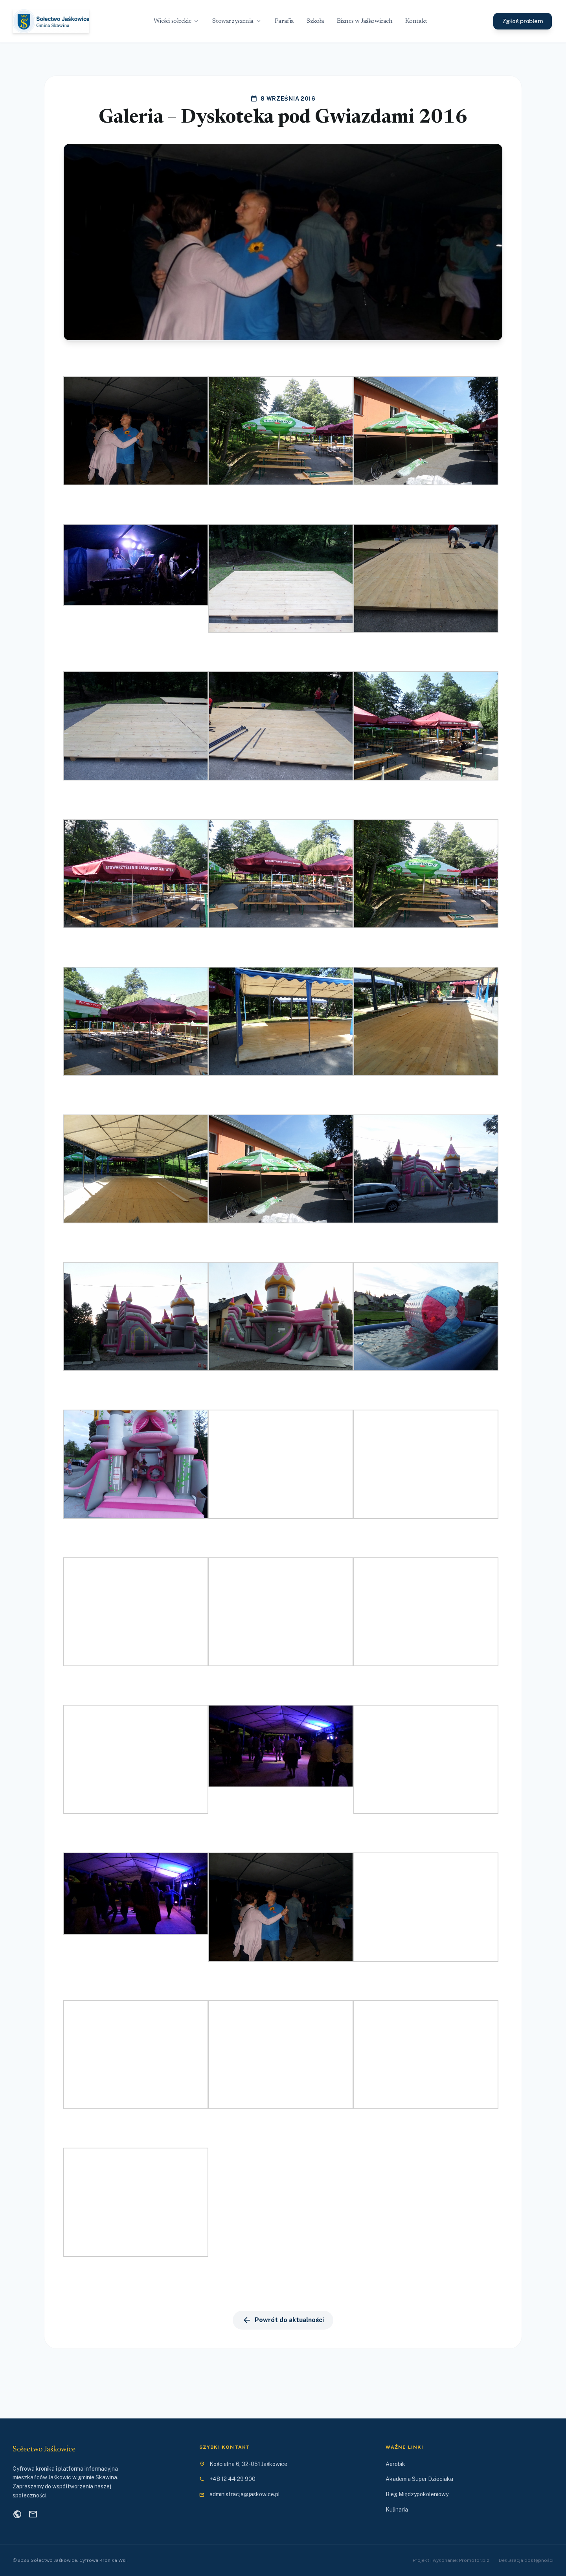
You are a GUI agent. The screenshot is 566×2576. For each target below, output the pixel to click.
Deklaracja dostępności (526, 2560)
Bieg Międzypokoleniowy (417, 2494)
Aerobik (395, 2464)
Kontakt (416, 21)
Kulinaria (397, 2509)
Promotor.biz (474, 2560)
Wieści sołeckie (177, 21)
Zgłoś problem (522, 21)
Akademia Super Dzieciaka (419, 2479)
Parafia (284, 21)
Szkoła (315, 21)
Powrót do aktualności (283, 2320)
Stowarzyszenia (237, 21)
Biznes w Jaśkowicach (365, 21)
